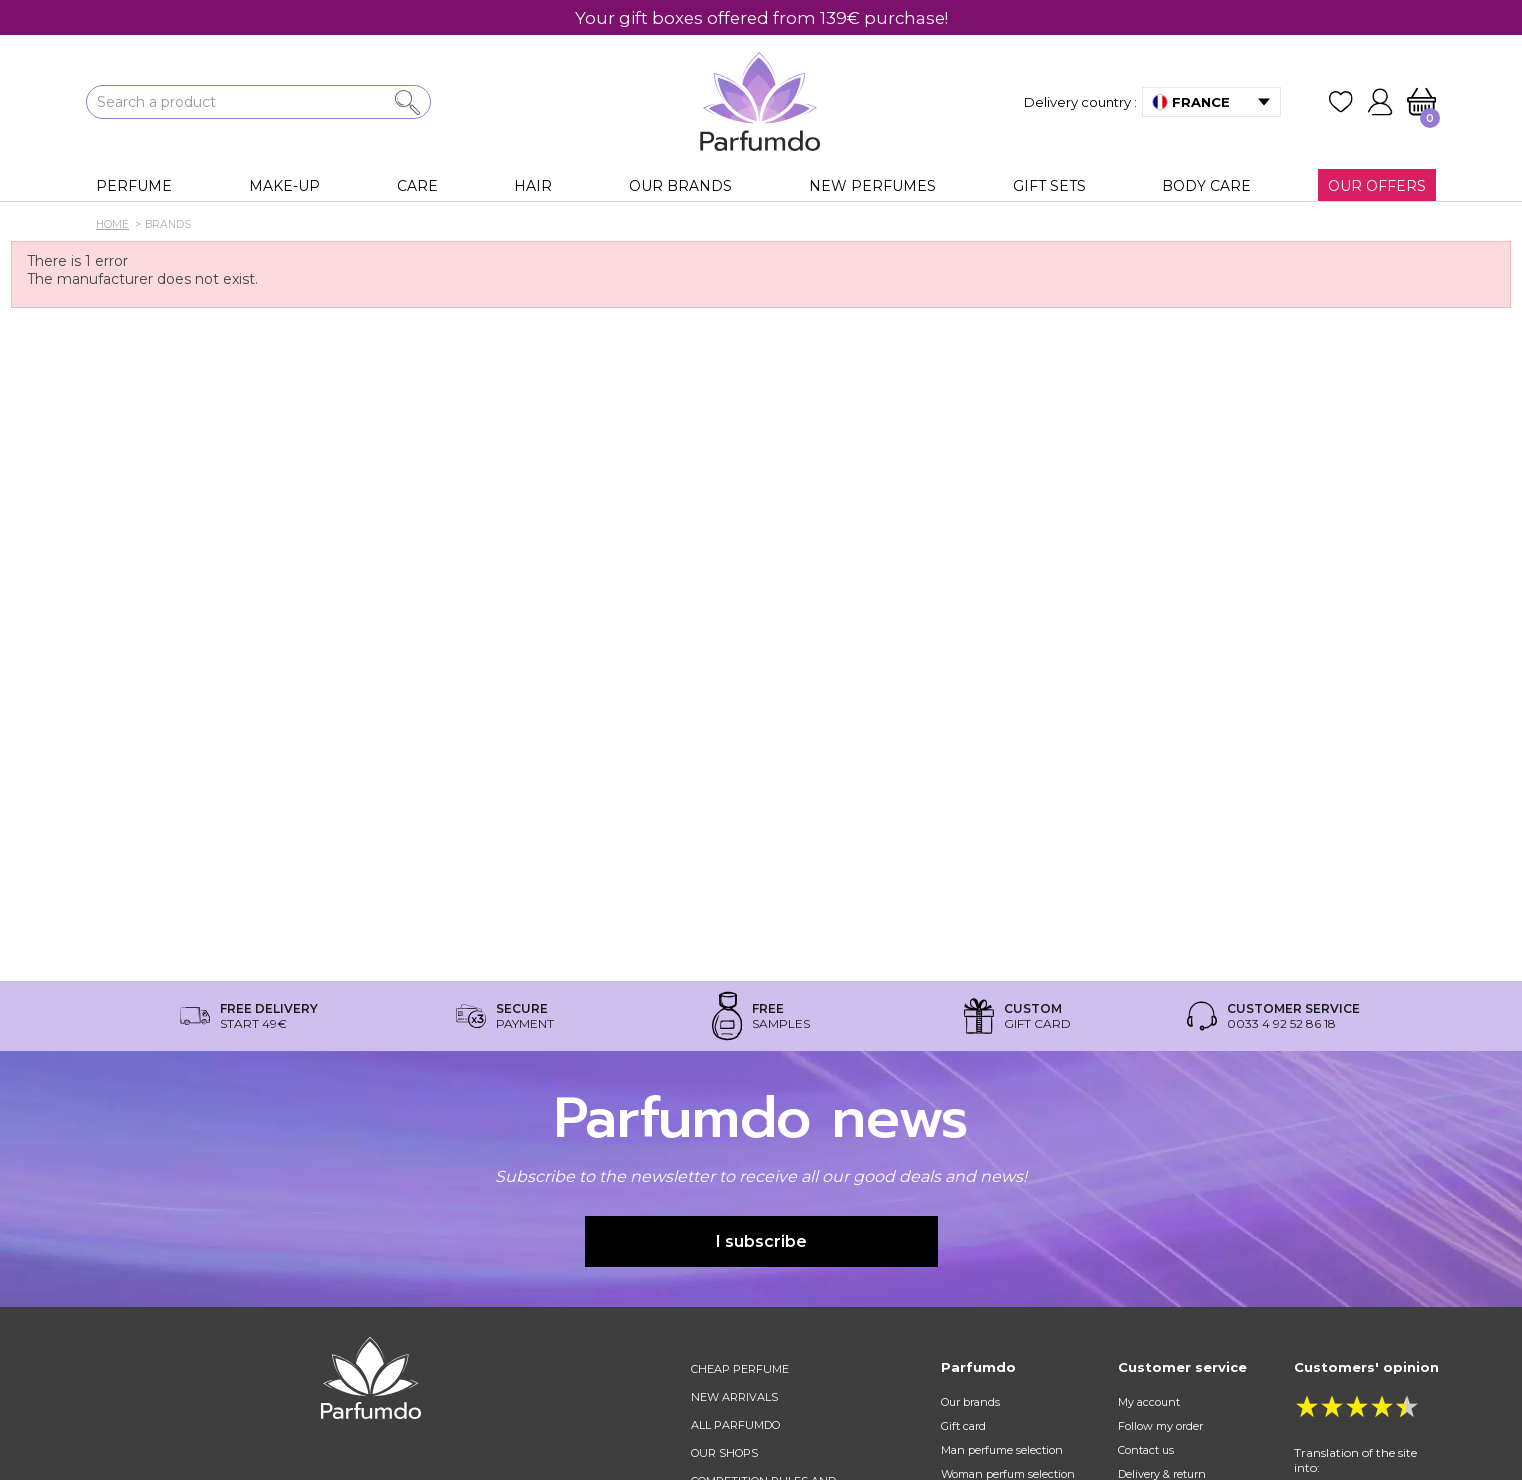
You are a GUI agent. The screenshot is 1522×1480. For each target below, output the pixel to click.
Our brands (970, 1402)
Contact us (1146, 1450)
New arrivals (734, 1397)
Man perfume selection (1002, 1450)
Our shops (724, 1453)
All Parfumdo (735, 1425)
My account (1149, 1402)
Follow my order (1160, 1426)
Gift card (963, 1426)
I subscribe (761, 1241)
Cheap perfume (740, 1369)
